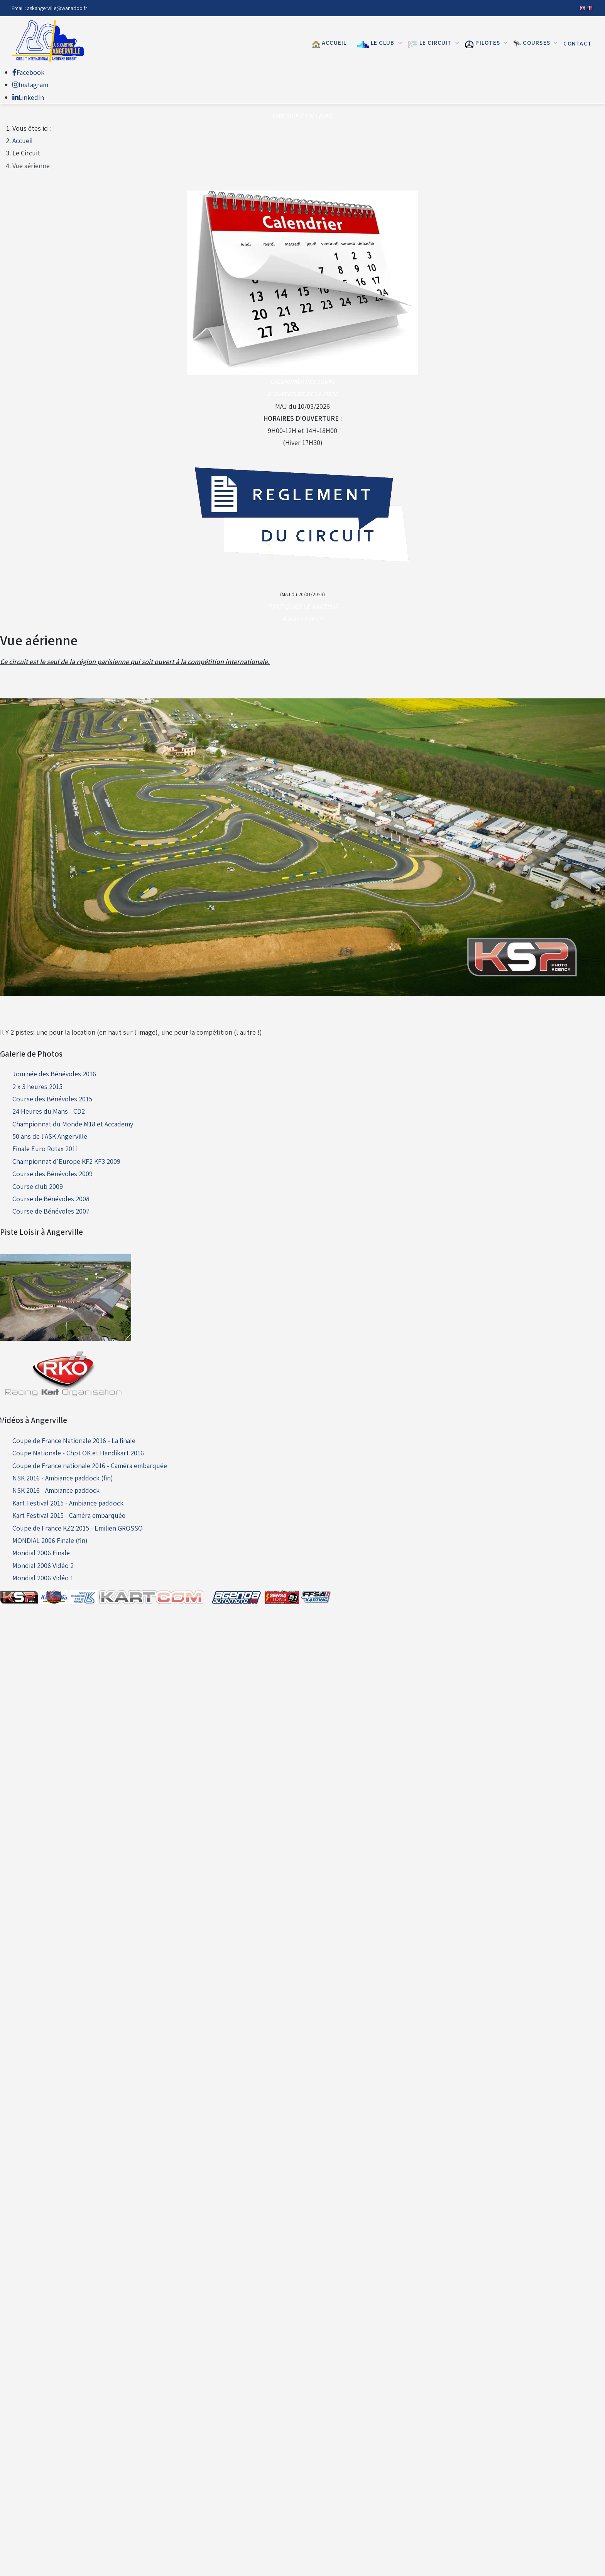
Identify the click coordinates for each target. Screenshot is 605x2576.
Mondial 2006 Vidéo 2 (43, 1565)
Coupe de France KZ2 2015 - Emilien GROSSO (77, 1528)
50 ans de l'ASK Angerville (49, 1136)
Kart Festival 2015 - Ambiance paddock (67, 1503)
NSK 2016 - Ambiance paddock (56, 1490)
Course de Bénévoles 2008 (51, 1198)
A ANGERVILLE (302, 618)
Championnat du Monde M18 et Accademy (72, 1123)
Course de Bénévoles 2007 (51, 1211)
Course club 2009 (37, 1186)
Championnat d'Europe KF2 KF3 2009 (66, 1161)
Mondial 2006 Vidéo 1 (42, 1577)
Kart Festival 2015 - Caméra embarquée (68, 1515)
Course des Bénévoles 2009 (52, 1173)
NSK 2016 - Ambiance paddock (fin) (62, 1477)
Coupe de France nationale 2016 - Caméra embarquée (89, 1465)
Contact (577, 43)
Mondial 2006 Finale (41, 1552)
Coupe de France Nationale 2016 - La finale (73, 1440)
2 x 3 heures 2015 (37, 1086)
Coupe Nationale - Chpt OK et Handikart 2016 (78, 1452)
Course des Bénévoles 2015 (52, 1098)
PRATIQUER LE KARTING (303, 606)
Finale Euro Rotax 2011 (45, 1148)
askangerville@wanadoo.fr (57, 8)
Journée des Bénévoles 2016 (54, 1073)
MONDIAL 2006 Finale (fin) (50, 1540)
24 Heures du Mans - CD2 (48, 1111)
